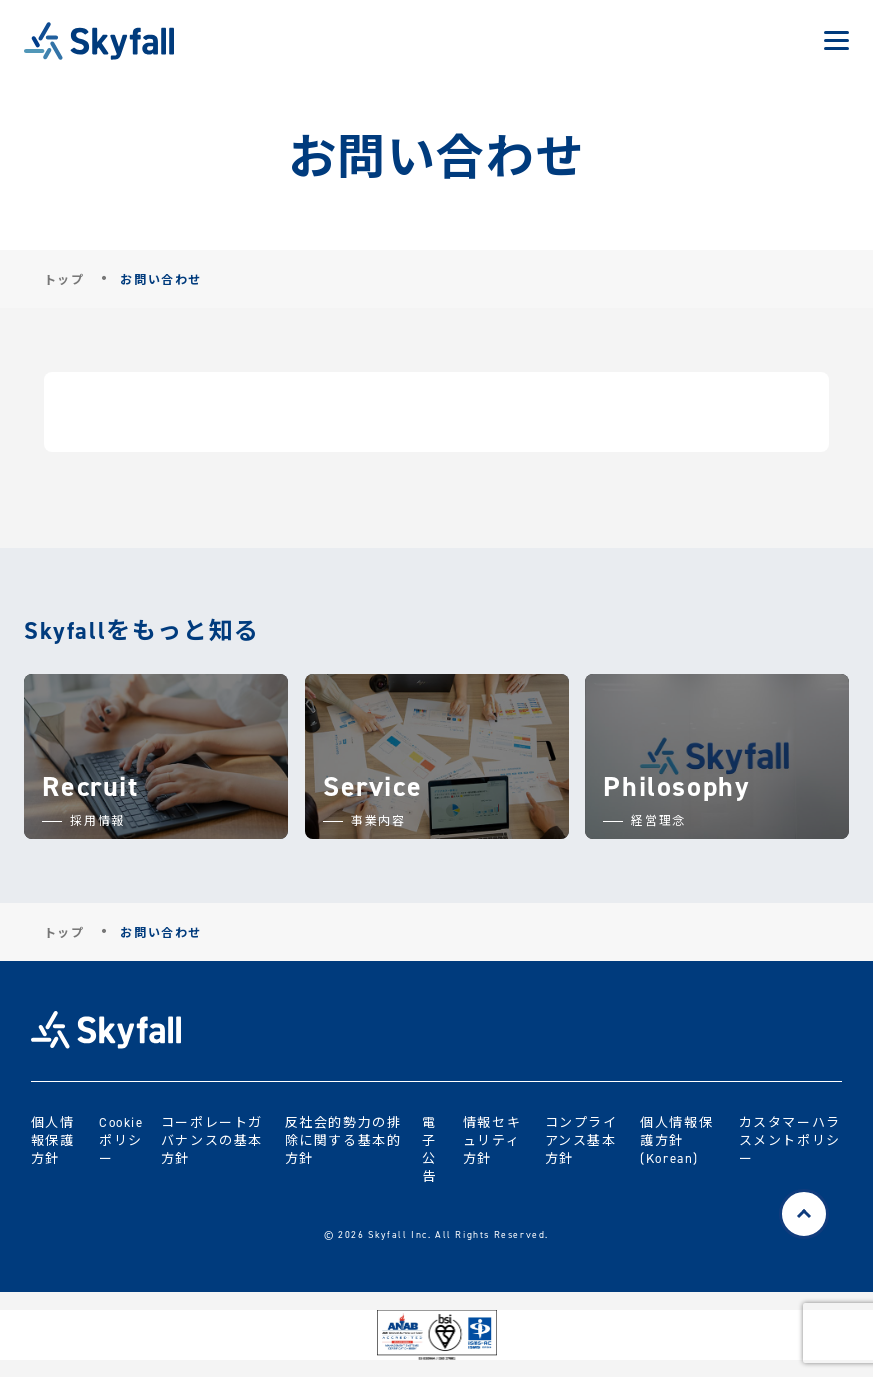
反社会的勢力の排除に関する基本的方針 (343, 1139)
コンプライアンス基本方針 (581, 1139)
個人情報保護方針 (53, 1139)
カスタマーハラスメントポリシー (790, 1139)
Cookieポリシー (121, 1139)
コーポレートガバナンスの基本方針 (212, 1139)
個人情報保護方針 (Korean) (676, 1139)
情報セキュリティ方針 (492, 1139)
